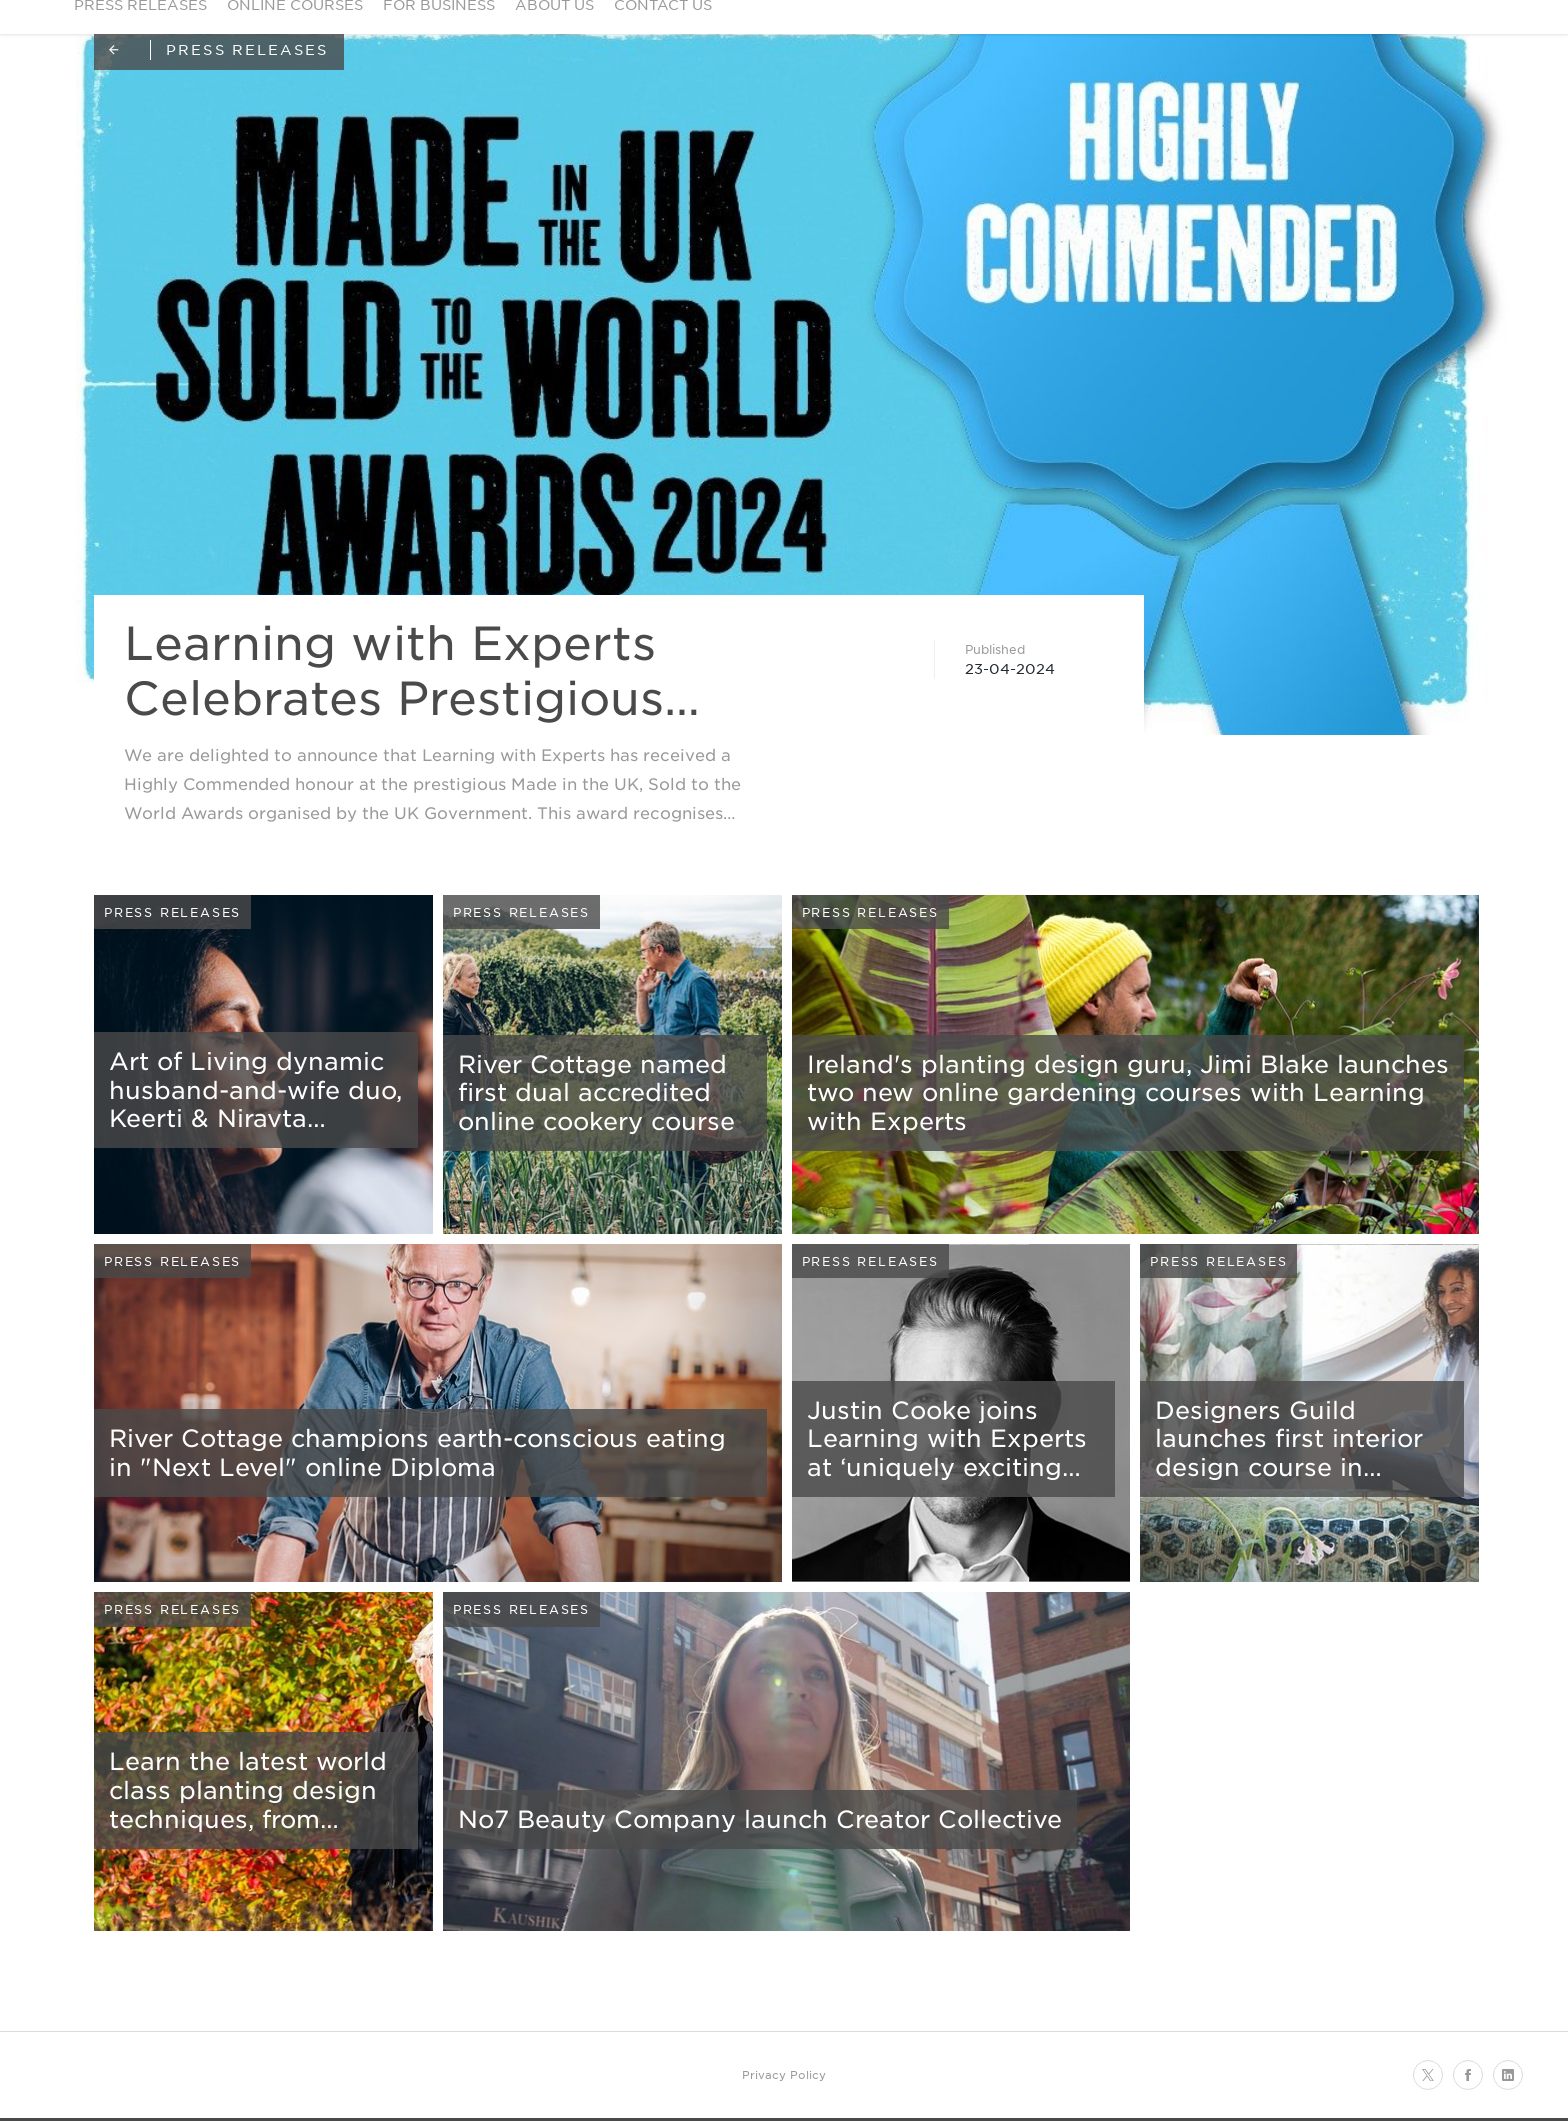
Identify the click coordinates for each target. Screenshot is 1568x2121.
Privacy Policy (784, 2074)
